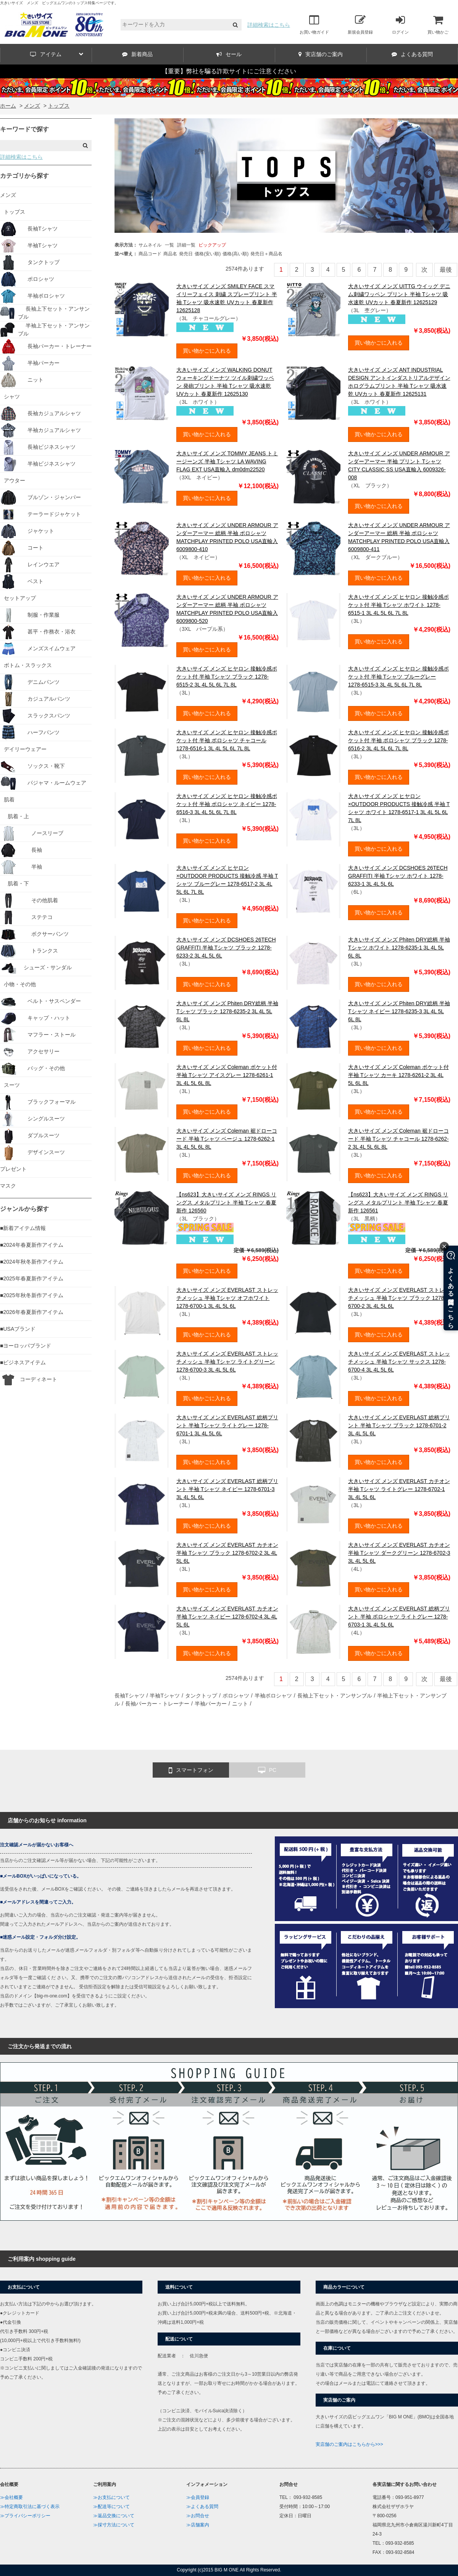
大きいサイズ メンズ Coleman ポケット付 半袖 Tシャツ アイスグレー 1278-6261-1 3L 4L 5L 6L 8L (226, 1075)
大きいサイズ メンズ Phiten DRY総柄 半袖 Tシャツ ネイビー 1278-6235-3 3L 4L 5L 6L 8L (399, 1011)
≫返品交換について (113, 2515)
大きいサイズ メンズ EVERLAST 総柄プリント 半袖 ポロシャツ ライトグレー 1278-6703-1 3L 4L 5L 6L (399, 1617)
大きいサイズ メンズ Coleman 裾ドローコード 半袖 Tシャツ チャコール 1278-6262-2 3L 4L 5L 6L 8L (398, 1139)
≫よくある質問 (202, 2506)
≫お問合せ (197, 2515)
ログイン (400, 24)
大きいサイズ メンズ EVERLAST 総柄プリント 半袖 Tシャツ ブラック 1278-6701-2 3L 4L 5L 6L (399, 1425)
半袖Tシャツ (165, 1696)
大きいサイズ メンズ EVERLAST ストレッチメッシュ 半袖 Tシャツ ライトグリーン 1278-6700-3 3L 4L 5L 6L (227, 1362)
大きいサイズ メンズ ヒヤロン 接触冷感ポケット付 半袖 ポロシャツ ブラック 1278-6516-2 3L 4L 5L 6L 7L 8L (398, 740)
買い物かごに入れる (207, 351)
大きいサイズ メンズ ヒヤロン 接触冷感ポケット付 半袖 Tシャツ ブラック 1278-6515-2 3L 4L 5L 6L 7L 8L (226, 677)
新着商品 (137, 54)
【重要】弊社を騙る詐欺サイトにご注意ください (229, 71)
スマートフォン (191, 1770)
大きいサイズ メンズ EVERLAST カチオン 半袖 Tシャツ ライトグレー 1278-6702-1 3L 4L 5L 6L (399, 1489)
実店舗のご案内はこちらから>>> (349, 2444)
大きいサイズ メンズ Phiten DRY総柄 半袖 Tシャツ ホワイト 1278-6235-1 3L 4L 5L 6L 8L (399, 948)
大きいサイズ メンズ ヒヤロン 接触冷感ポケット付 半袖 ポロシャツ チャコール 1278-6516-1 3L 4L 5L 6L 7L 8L (226, 740)
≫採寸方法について (113, 2525)
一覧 (169, 245)
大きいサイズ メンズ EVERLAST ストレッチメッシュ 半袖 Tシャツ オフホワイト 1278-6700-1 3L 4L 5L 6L (227, 1298)
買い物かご (437, 24)
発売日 (186, 253)
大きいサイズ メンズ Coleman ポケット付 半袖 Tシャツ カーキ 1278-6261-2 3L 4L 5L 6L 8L (398, 1075)
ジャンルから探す (24, 1209)
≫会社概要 (11, 2497)
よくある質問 (412, 54)
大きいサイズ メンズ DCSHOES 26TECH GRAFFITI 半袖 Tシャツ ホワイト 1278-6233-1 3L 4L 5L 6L (398, 876)
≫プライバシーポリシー (25, 2515)
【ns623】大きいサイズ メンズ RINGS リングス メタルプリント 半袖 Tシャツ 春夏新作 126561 (398, 1202)
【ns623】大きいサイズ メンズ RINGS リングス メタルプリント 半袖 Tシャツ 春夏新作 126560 (226, 1202)
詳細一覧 (186, 245)
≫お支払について (111, 2497)
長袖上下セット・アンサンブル (334, 1696)
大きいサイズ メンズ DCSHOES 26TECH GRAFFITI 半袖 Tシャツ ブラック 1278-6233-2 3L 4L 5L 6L (226, 948)
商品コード (150, 253)
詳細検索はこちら (268, 25)
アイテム (56, 54)
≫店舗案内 (197, 2525)
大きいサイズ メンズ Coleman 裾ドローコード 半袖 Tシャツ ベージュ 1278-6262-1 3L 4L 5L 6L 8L (226, 1139)
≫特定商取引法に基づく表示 (30, 2506)
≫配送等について (111, 2506)
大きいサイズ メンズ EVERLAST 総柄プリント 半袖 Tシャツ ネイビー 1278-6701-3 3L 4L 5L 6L (227, 1489)
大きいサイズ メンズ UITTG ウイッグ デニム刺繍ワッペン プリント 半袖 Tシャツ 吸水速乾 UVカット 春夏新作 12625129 (399, 294)
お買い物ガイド (314, 24)
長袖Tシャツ (129, 1696)
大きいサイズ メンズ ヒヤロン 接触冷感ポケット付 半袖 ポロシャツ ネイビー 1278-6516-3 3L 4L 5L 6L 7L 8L (226, 804)
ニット (240, 1704)
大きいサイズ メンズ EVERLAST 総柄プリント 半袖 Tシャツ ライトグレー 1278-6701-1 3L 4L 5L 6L (227, 1425)
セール (229, 54)
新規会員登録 (360, 24)
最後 (446, 269)
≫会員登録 (197, 2497)
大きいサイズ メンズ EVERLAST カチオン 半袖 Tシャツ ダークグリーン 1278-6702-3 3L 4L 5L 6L (399, 1553)
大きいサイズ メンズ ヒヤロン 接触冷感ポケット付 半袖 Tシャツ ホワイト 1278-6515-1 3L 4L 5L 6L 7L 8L (398, 605)
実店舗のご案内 (320, 54)
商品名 (170, 253)
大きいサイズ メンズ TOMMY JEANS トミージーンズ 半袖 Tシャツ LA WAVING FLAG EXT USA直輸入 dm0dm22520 (227, 461)
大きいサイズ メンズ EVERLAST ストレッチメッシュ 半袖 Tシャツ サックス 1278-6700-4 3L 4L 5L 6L (399, 1362)
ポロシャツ (236, 1696)
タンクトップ (201, 1696)
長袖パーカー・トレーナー (157, 1704)
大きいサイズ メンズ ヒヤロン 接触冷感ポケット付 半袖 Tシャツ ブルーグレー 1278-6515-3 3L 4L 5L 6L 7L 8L (398, 677)
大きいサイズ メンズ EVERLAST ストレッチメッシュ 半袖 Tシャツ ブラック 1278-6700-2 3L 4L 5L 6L (399, 1298)
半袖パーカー (211, 1704)
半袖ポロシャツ (273, 1696)
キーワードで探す (24, 129)
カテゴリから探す (24, 175)
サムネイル (150, 245)
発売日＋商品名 (266, 253)
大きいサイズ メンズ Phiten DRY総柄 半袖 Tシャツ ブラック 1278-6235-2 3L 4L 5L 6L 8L (227, 1011)
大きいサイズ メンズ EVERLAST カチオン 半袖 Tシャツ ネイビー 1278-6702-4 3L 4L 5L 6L (227, 1617)
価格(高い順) (235, 253)
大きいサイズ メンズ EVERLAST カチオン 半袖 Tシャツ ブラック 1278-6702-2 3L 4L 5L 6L (227, 1553)
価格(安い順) (208, 253)
